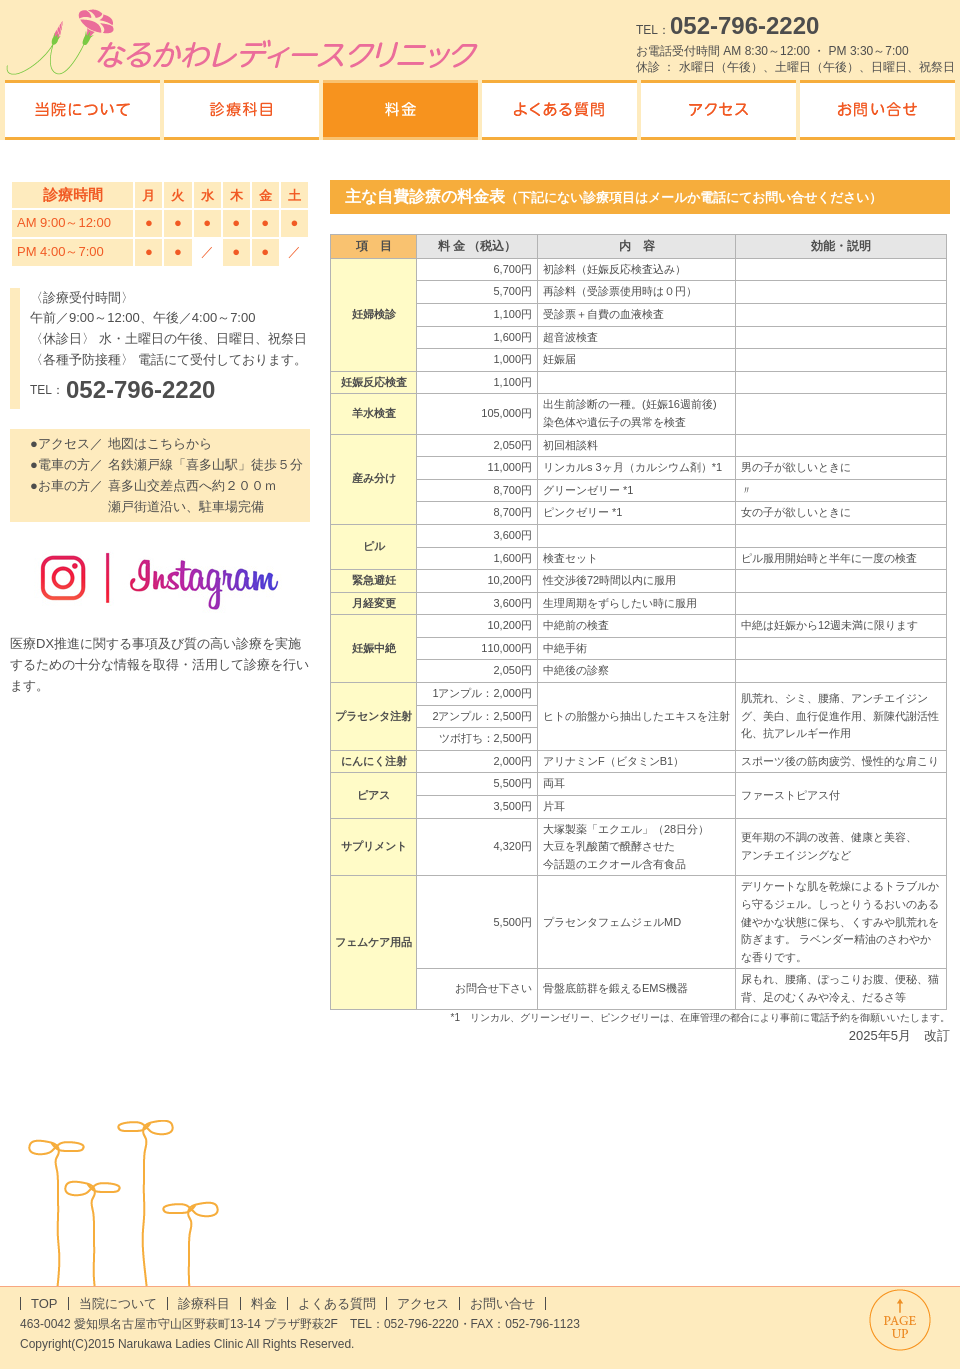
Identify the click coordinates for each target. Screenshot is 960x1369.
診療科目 (204, 1303)
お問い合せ (502, 1303)
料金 (264, 1303)
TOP (44, 1303)
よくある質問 (337, 1303)
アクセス (423, 1303)
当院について (118, 1303)
